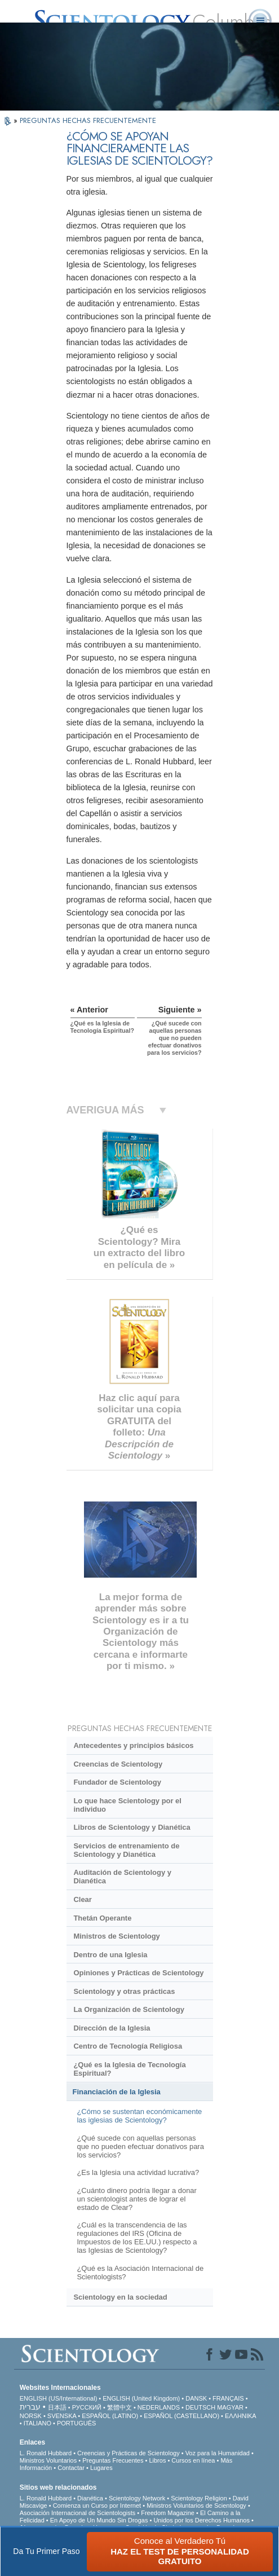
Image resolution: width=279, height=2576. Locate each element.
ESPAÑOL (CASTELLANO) (181, 2415)
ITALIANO (37, 2423)
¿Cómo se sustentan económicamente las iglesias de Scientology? (139, 2115)
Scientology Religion (199, 2498)
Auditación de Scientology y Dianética (122, 1876)
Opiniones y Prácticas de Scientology (138, 1973)
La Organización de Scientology (128, 2009)
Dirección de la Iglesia (111, 2028)
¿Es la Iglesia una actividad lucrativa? (138, 2172)
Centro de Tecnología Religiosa (127, 2046)
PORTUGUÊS (76, 2423)
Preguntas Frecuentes (112, 2460)
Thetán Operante (102, 1918)
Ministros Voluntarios (48, 2460)
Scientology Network (137, 2498)
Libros (157, 2460)
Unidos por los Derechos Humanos (201, 2520)
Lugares (101, 2467)
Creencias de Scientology (117, 1764)
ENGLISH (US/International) (59, 2398)
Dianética (90, 2498)
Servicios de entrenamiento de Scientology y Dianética (126, 1850)
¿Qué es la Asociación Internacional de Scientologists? (140, 2272)
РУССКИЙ (86, 2407)
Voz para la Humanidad (217, 2453)
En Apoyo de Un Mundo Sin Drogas (99, 2520)
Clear (82, 1899)
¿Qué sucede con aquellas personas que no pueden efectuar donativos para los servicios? (140, 2146)
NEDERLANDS (159, 2407)
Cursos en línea (193, 2460)
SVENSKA (61, 2415)
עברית (30, 2406)
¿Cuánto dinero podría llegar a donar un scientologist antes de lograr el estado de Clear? (136, 2199)
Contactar (71, 2467)
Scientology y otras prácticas (124, 1991)
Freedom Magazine (167, 2512)
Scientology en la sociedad (120, 2297)
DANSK (196, 2398)
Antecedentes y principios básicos (133, 1745)
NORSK (31, 2415)
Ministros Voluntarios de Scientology (196, 2505)
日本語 (57, 2407)
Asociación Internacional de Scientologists (77, 2512)
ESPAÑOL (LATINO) (110, 2415)
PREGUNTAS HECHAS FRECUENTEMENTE (88, 120)
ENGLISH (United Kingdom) (141, 2398)
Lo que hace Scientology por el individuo (127, 1804)
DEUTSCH (200, 2407)
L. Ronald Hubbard (46, 2453)
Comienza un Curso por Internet (97, 2505)
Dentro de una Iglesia (110, 1954)
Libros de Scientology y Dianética (131, 1827)
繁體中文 (119, 2407)
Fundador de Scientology (117, 1782)
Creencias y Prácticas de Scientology (128, 2453)
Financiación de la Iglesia (117, 2092)
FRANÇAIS (228, 2398)
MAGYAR (230, 2407)
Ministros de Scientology (116, 1936)
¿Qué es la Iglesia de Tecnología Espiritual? (129, 2068)
